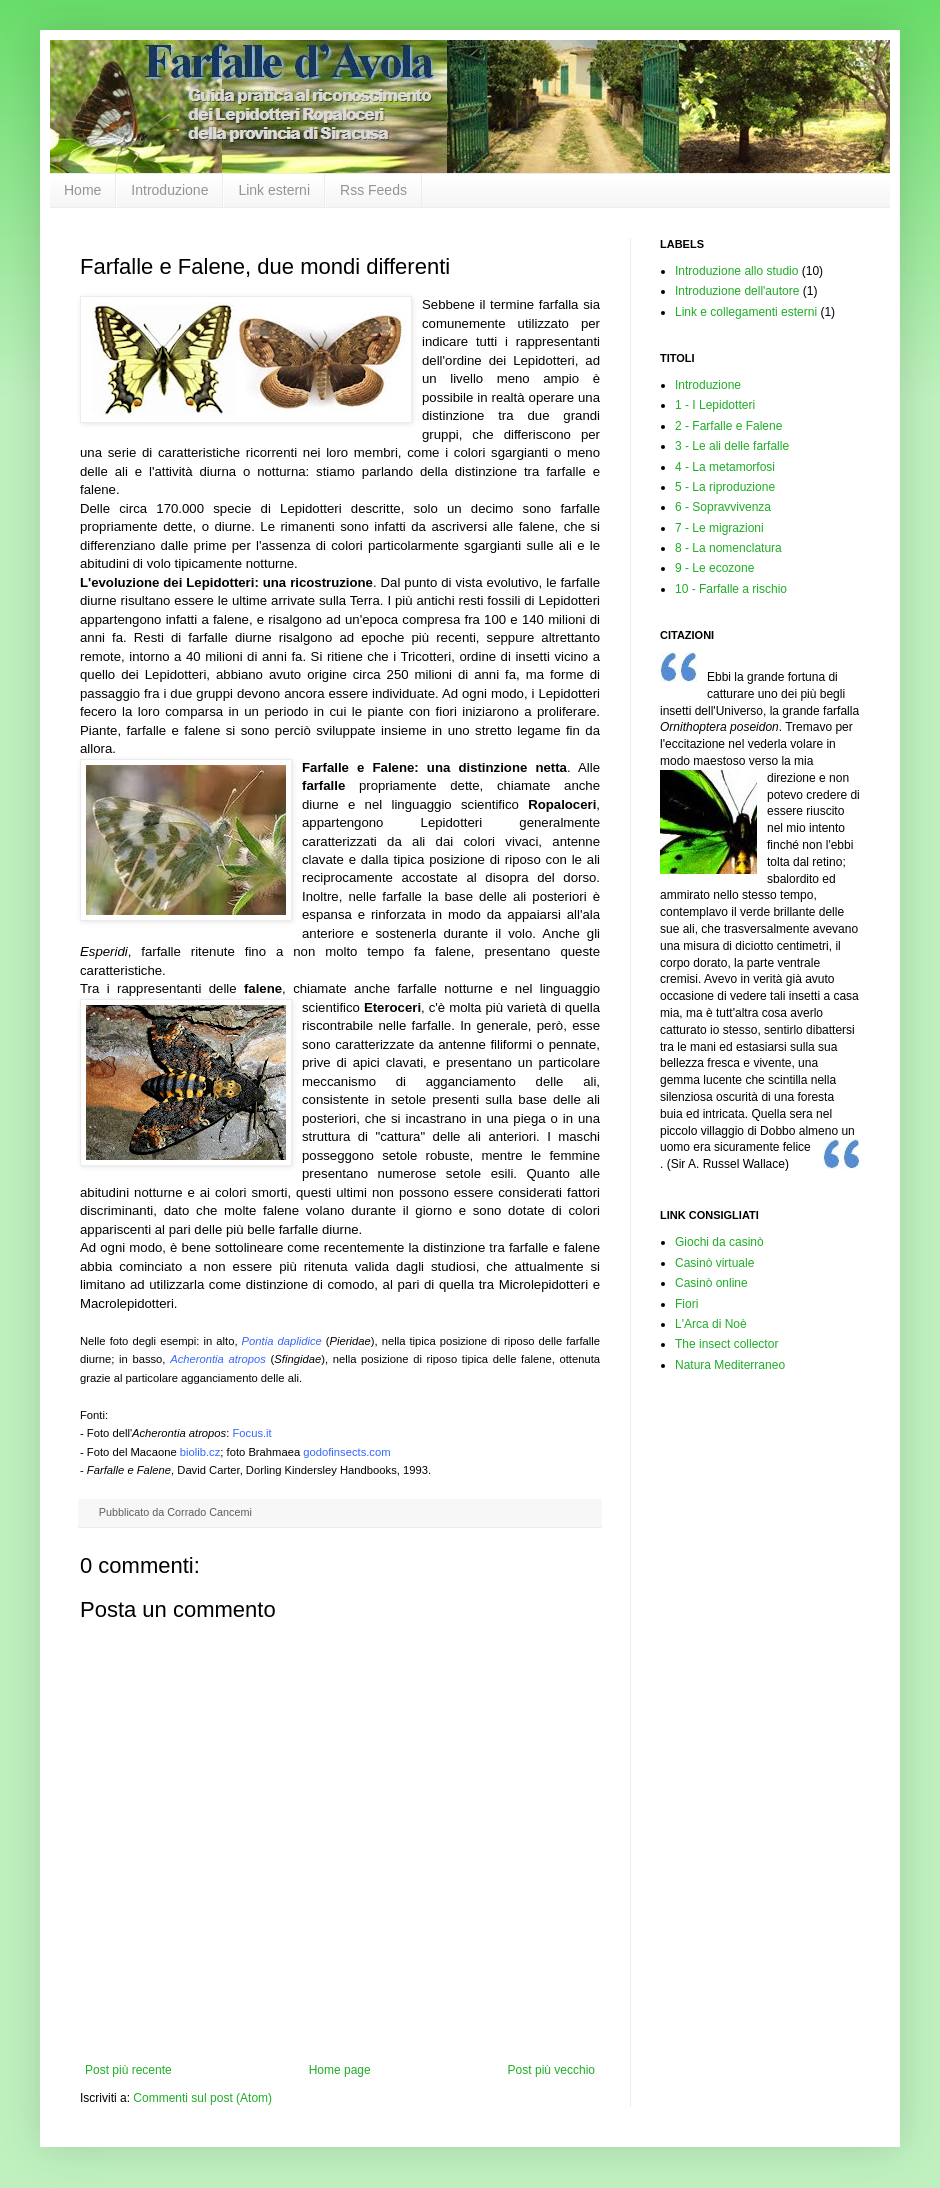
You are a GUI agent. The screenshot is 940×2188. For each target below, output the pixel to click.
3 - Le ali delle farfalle (732, 446)
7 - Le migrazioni (719, 528)
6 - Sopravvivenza (723, 507)
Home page (340, 2070)
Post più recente (128, 2070)
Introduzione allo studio (736, 271)
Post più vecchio (551, 2070)
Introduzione (169, 190)
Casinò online (711, 1283)
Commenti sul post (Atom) (202, 2098)
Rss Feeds (373, 190)
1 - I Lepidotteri (715, 405)
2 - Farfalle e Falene (728, 426)
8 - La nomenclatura (728, 548)
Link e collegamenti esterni (746, 312)
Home (82, 190)
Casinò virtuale (714, 1263)
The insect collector (726, 1344)
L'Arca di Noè (711, 1324)
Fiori (686, 1304)
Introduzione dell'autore (737, 291)
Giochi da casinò (719, 1242)
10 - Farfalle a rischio (731, 589)
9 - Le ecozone (714, 568)
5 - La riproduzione (725, 487)
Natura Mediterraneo (730, 1365)
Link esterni (274, 190)
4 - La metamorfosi (725, 467)
